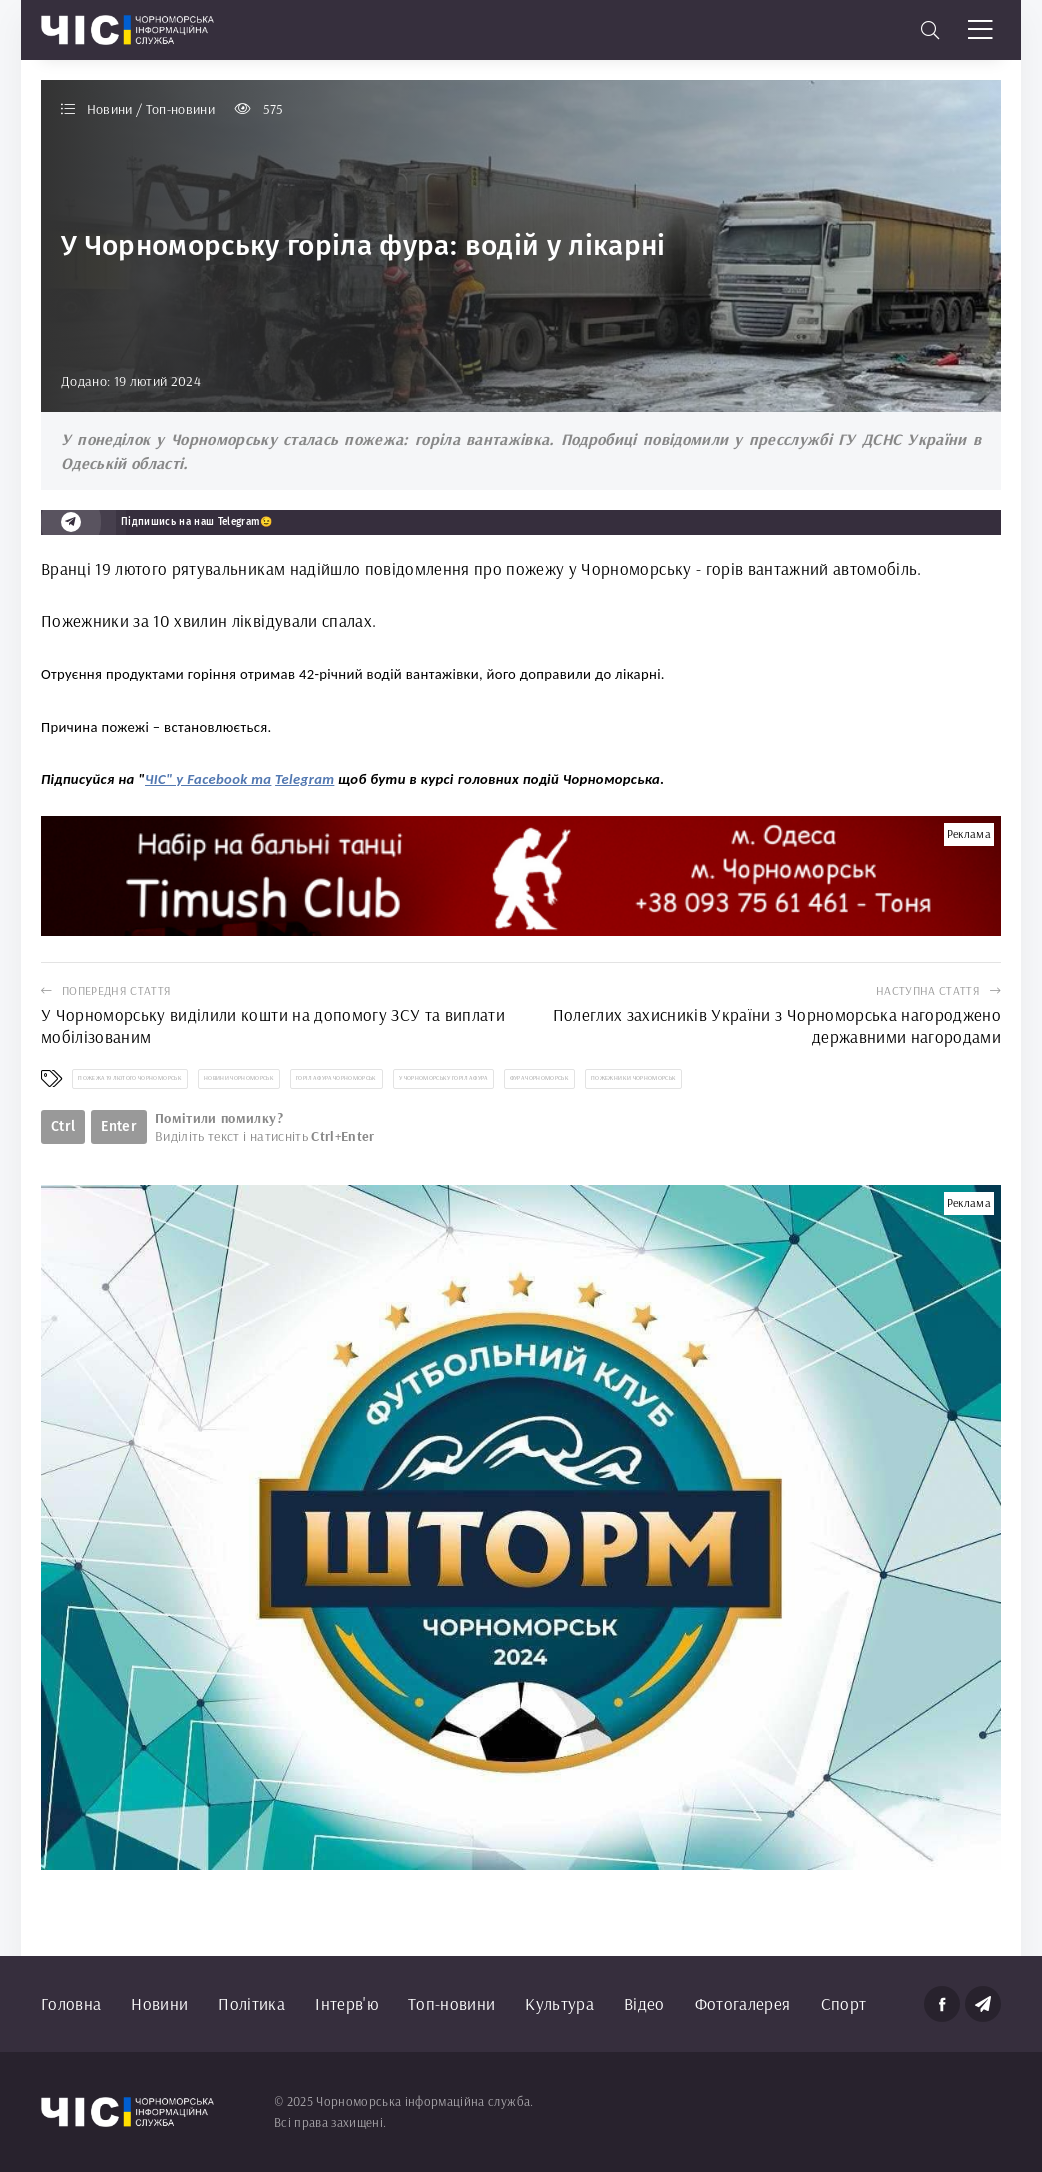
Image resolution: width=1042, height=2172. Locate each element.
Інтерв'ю (346, 2003)
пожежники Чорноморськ (633, 1078)
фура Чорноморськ (539, 1078)
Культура (559, 2003)
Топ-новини (451, 2003)
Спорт (844, 2003)
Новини (159, 2003)
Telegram (304, 779)
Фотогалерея (743, 2003)
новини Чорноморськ (239, 1078)
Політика (251, 2003)
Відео (644, 2003)
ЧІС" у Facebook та (208, 779)
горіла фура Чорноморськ (336, 1078)
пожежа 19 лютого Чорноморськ (130, 1078)
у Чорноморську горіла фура (443, 1078)
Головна (71, 2003)
